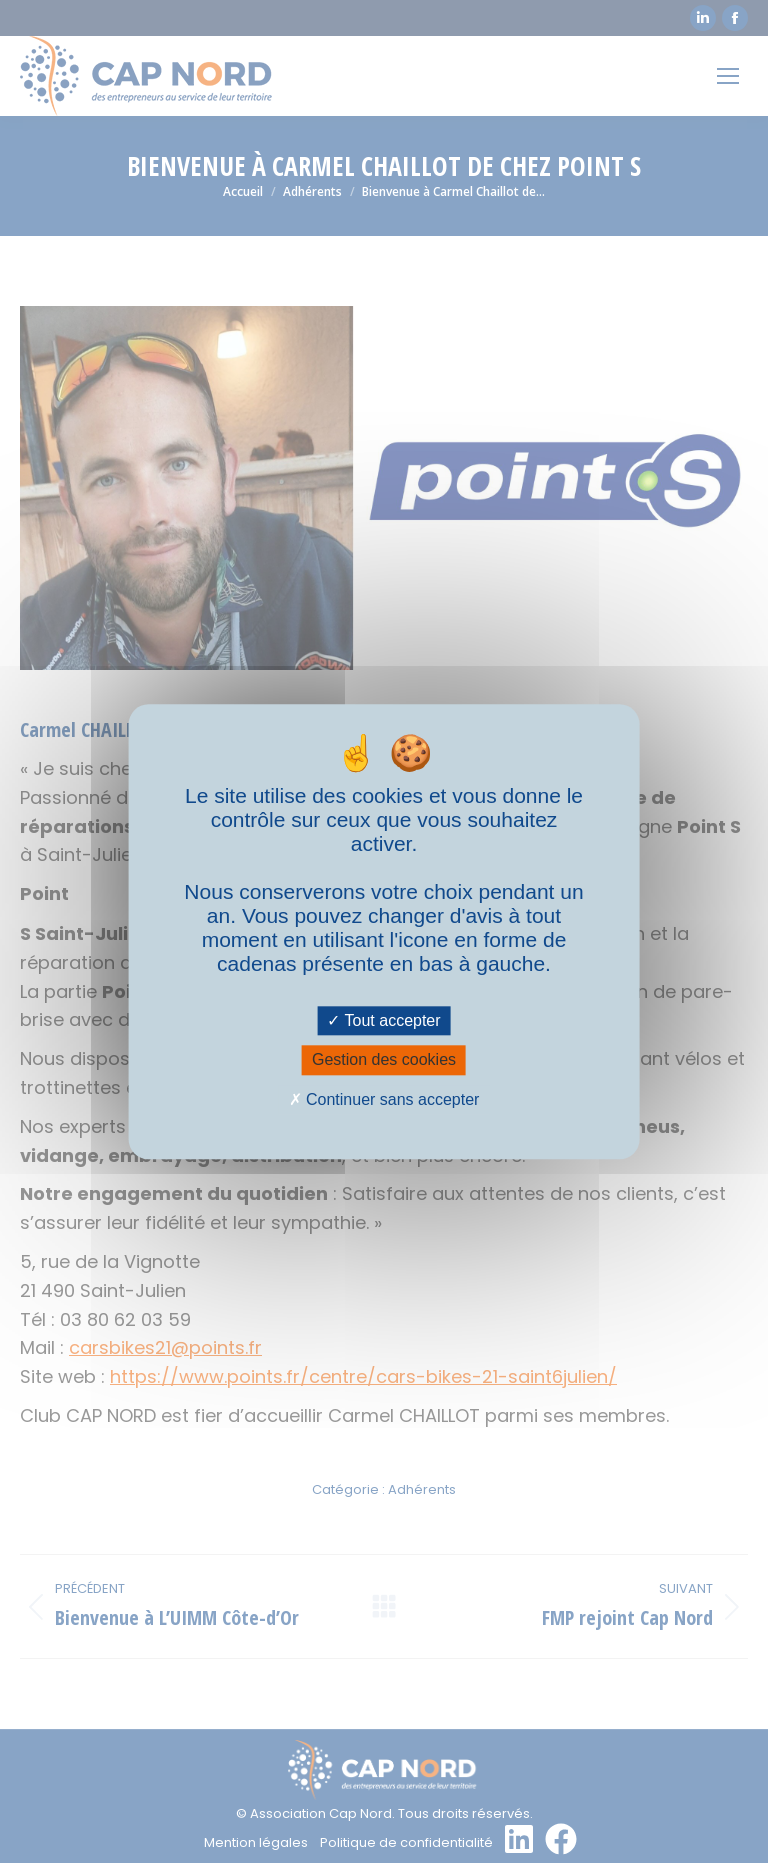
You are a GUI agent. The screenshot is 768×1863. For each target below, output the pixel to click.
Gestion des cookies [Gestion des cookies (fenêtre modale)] (384, 1060)
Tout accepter (383, 1021)
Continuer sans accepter (384, 1099)
